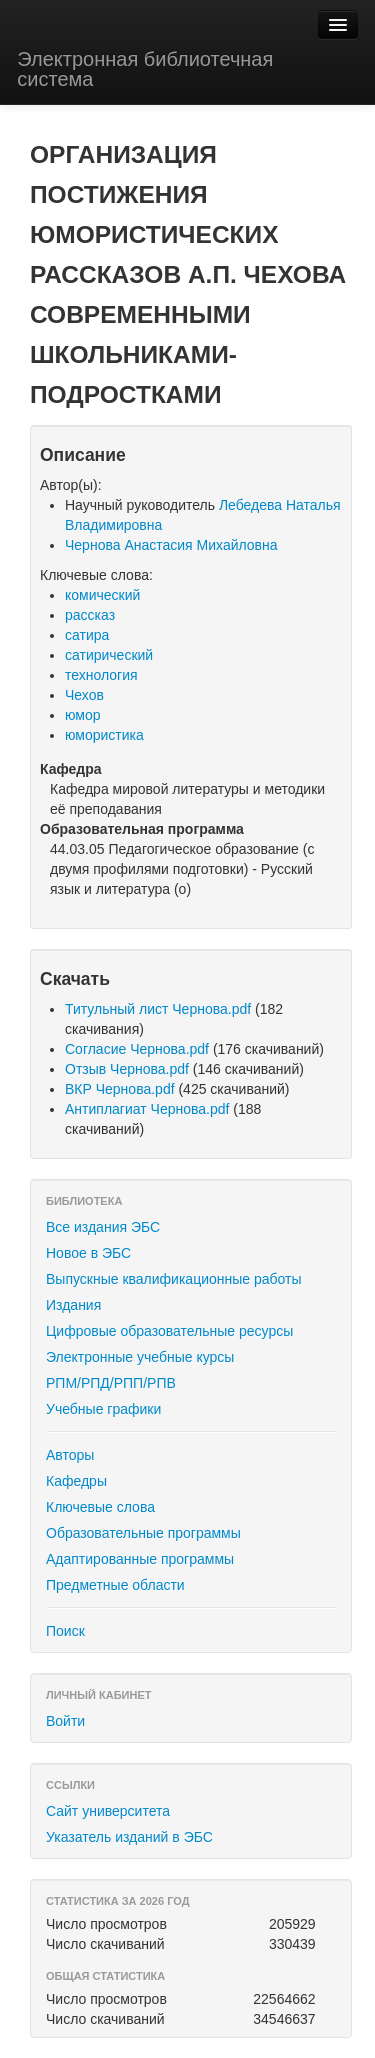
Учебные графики (103, 1409)
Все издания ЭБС (103, 1227)
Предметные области (115, 1585)
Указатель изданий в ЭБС (129, 1837)
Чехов (84, 695)
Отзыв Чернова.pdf (127, 1069)
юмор (83, 715)
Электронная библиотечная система (145, 69)
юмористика (104, 735)
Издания (73, 1305)
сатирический (109, 655)
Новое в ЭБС (88, 1253)
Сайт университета (108, 1811)
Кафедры (76, 1481)
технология (101, 675)
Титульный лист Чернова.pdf (158, 1009)
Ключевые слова (100, 1507)
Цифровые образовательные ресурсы (169, 1331)
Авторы (70, 1455)
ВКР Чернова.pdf (120, 1089)
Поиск (65, 1631)
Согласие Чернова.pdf (137, 1049)
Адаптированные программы (140, 1559)
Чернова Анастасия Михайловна (171, 545)
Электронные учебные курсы (140, 1357)
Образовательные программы (143, 1533)
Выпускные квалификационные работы (174, 1279)
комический (102, 595)
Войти (65, 1721)
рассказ (90, 615)
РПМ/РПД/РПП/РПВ (111, 1383)
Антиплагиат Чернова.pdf (147, 1109)
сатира (87, 635)
